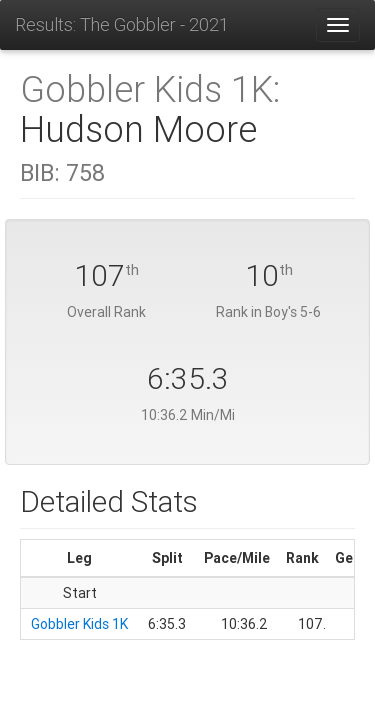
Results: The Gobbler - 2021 (122, 24)
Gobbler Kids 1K (79, 624)
